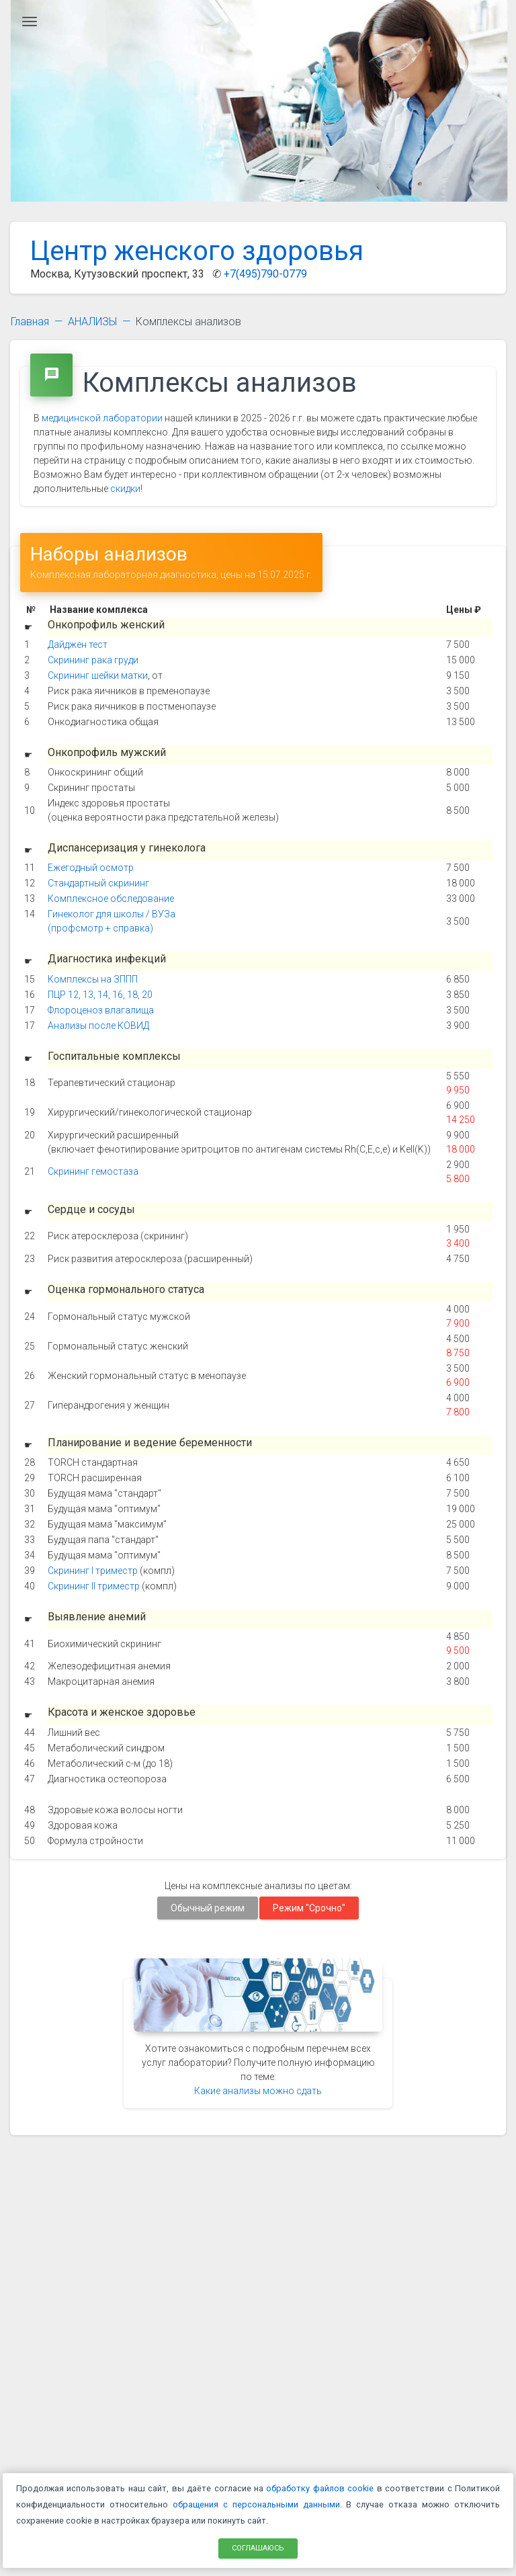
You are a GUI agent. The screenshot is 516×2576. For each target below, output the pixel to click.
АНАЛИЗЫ (92, 321)
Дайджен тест (78, 644)
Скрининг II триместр (94, 1586)
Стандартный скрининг (98, 883)
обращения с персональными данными (256, 2504)
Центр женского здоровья (196, 251)
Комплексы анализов (188, 321)
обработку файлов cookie (320, 2488)
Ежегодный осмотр (91, 867)
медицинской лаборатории (102, 418)
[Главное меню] (29, 21)
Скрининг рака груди (93, 660)
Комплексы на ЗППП (93, 979)
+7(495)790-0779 (265, 273)
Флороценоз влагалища (101, 1010)
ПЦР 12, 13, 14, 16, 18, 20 (100, 994)
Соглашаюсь (258, 2547)
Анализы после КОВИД (98, 1025)
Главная (30, 321)
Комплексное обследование (111, 898)
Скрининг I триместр (93, 1570)
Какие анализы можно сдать (258, 2090)
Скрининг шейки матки (98, 675)
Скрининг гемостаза (93, 1171)
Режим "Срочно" (309, 1907)
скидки (125, 488)
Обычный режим (208, 1907)
